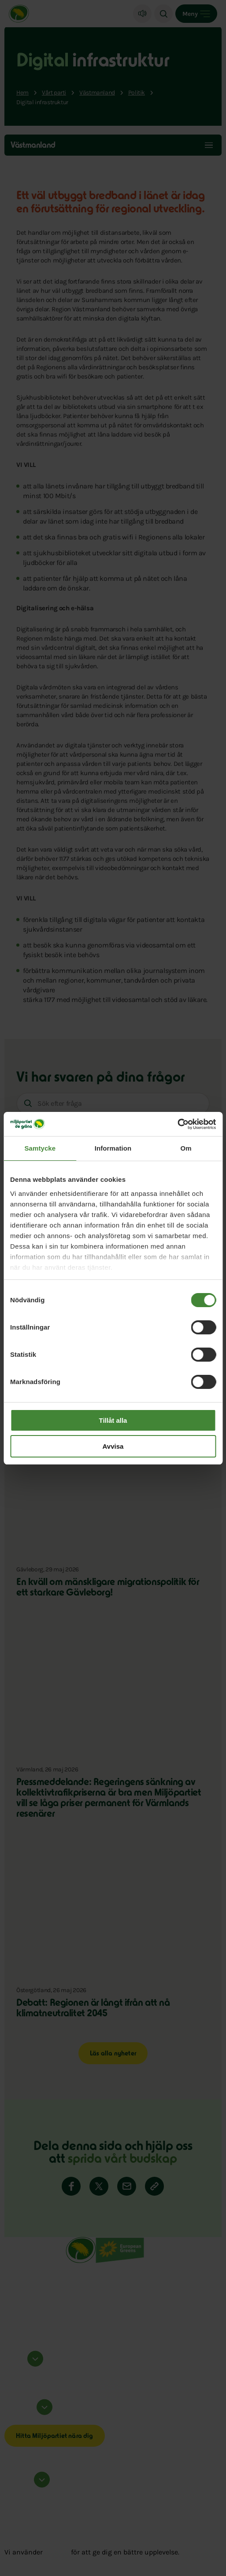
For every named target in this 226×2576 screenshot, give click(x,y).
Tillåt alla (113, 1420)
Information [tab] (113, 1148)
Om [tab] (186, 1148)
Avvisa (113, 1446)
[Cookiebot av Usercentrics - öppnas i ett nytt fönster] (177, 1124)
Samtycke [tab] (40, 1148)
